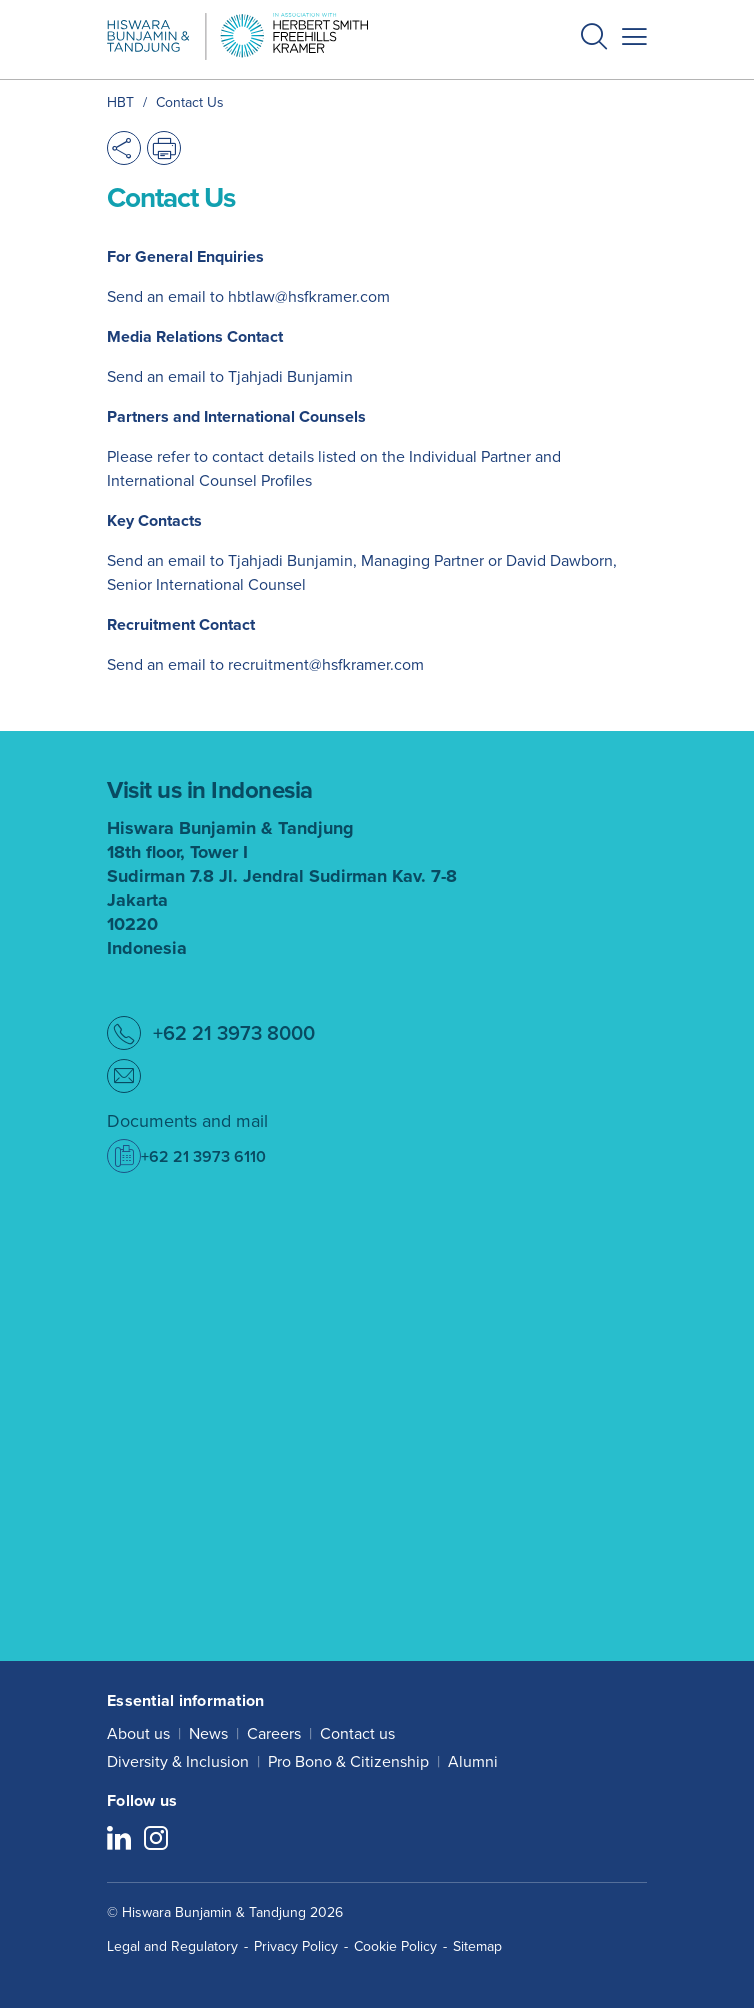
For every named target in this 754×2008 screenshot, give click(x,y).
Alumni (473, 1761)
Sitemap (477, 1946)
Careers (274, 1733)
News (208, 1733)
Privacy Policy (296, 1946)
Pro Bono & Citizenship (348, 1761)
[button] (594, 39)
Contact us (357, 1733)
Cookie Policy (395, 1946)
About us (138, 1733)
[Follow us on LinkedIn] (119, 1840)
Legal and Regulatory (172, 1946)
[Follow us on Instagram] (156, 1840)
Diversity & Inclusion (178, 1761)
